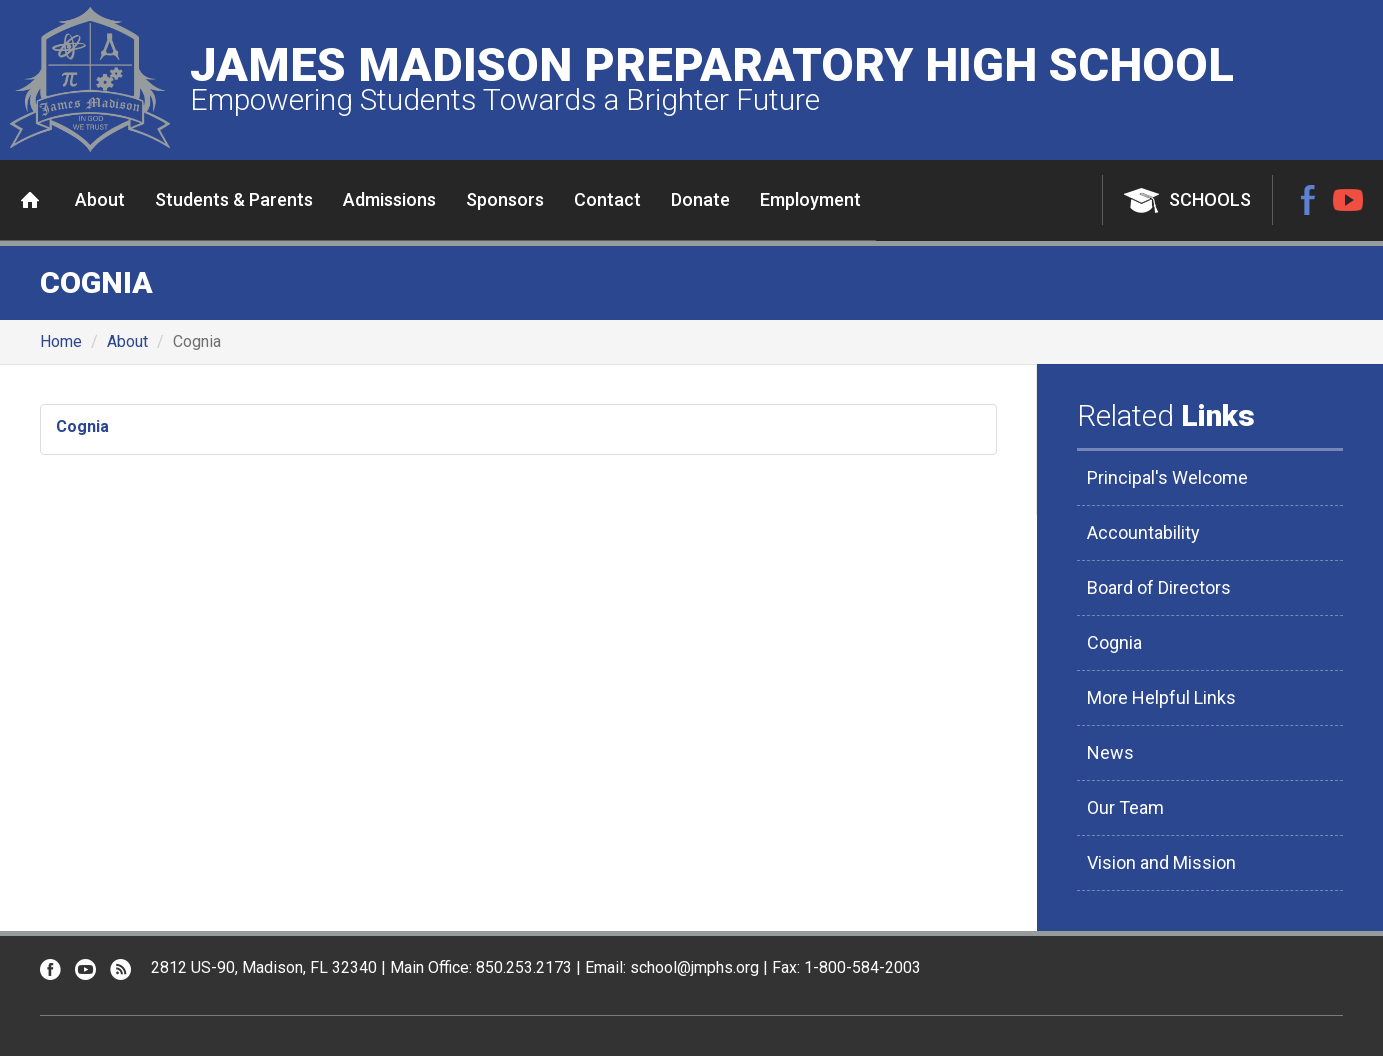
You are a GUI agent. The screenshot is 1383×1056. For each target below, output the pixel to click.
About (100, 199)
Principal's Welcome (1167, 477)
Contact (607, 199)
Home (30, 200)
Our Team (1125, 807)
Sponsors (505, 199)
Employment (810, 199)
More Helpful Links (1161, 697)
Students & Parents (234, 199)
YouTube (1348, 200)
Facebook (1308, 200)
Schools (1210, 199)
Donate (700, 199)
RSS (120, 969)
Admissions (389, 199)
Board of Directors (1159, 587)
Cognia (82, 426)
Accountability (1143, 532)
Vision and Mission (1161, 862)
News (1110, 752)
